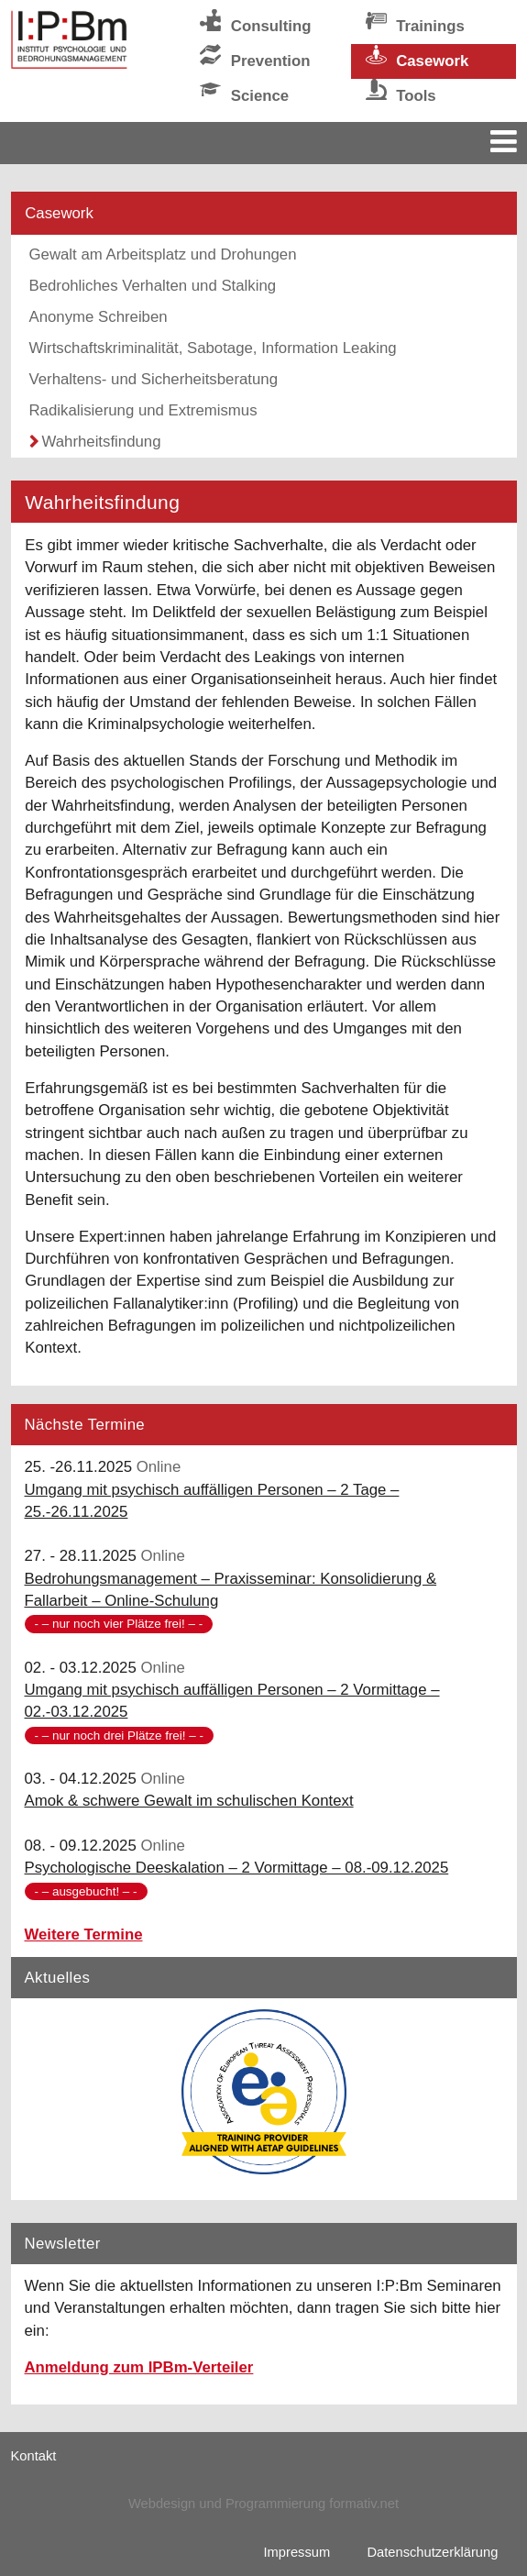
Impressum (297, 2552)
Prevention (271, 61)
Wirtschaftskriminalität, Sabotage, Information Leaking (213, 348)
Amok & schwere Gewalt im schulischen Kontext (189, 1800)
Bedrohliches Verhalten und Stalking (153, 285)
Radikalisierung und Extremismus (143, 410)
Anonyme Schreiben (98, 317)
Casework (432, 61)
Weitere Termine (84, 1934)
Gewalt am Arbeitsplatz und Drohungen (163, 254)
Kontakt (34, 2456)
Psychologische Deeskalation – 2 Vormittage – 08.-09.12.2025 (237, 1867)
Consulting (271, 26)
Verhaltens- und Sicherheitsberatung (153, 379)
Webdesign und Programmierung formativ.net (263, 2503)
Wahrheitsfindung (101, 441)
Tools (416, 96)
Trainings (430, 26)
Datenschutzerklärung (432, 2552)
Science (260, 96)
